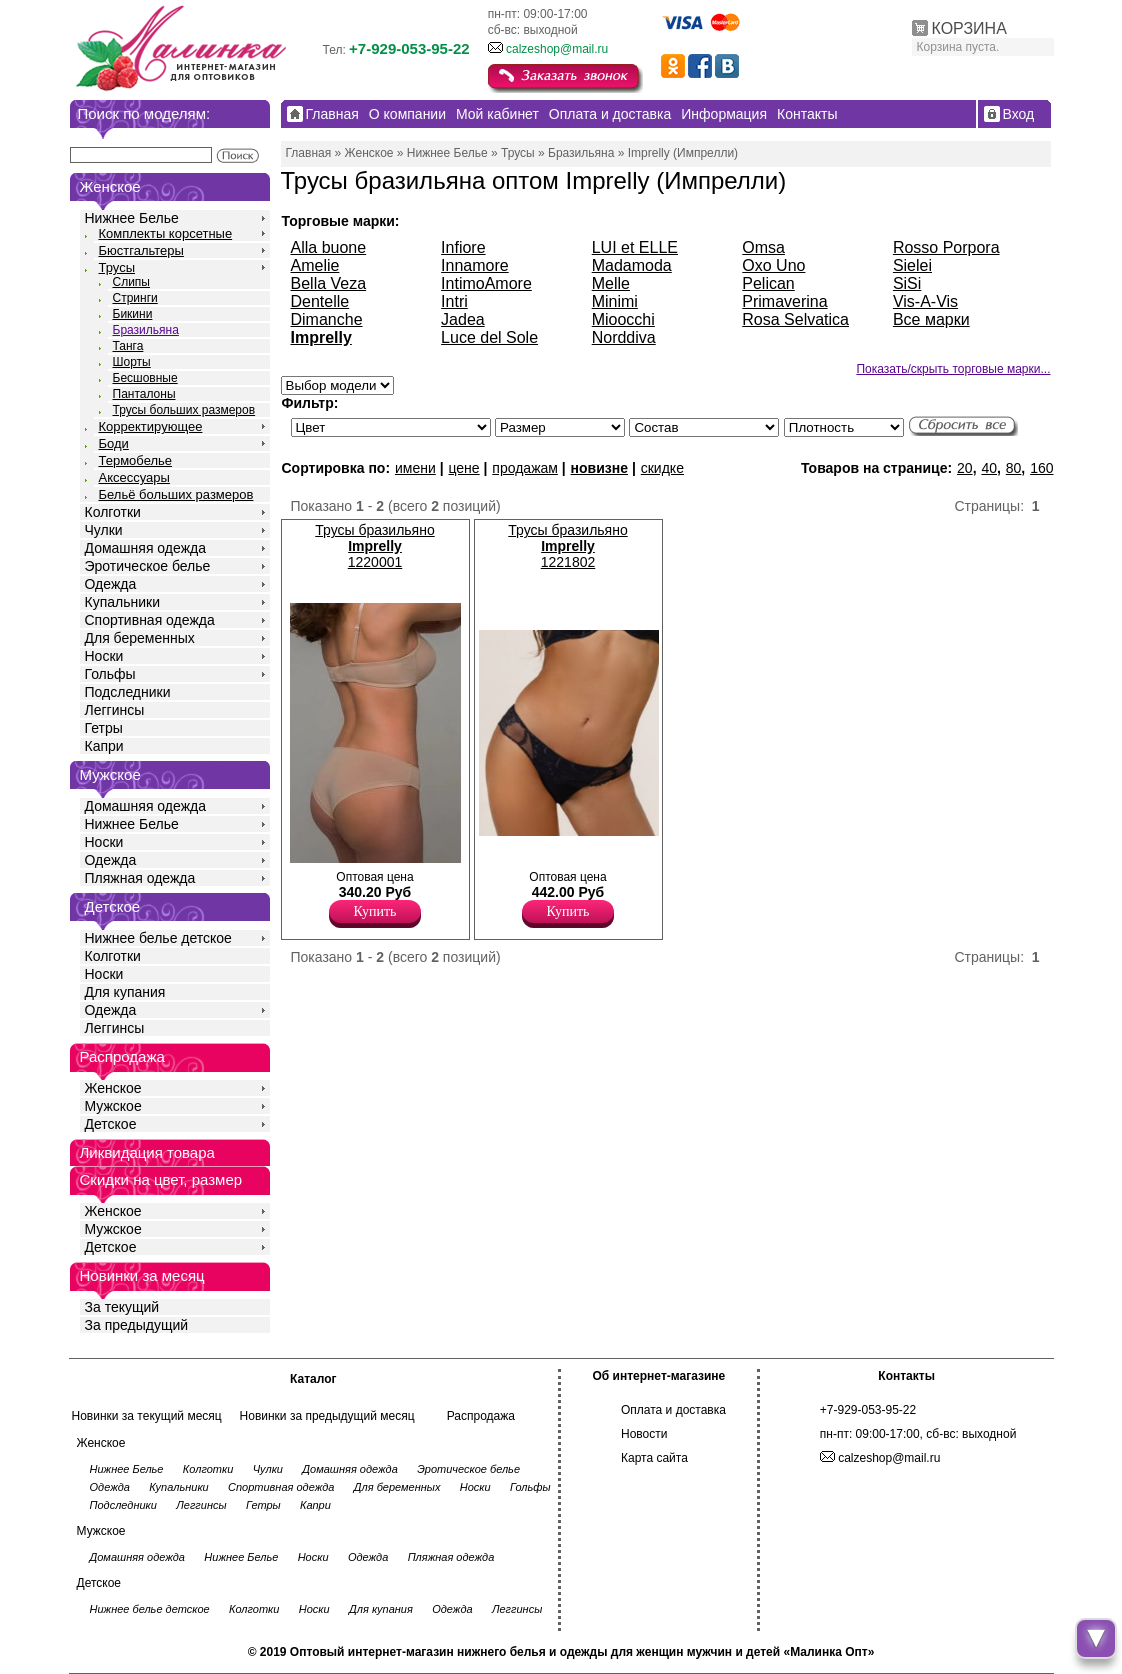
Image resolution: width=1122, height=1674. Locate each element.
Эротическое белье (148, 566)
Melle (611, 283)
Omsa (763, 247)
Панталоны (144, 394)
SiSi (907, 283)
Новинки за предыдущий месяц (327, 1416)
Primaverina (784, 301)
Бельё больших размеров (176, 494)
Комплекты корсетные (166, 233)
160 (1041, 468)
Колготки (113, 512)
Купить (375, 911)
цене (463, 468)
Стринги (135, 298)
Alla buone (329, 247)
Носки (104, 656)
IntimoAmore (486, 283)
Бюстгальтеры (141, 250)
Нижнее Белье (132, 218)
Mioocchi (623, 319)
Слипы (132, 282)
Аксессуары (134, 477)
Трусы (117, 267)
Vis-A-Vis (925, 301)
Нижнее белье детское (158, 938)
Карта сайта (654, 1458)
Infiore (463, 247)
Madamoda (632, 265)
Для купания (125, 992)
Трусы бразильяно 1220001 (374, 546)
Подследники (128, 692)
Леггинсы (115, 710)
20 (965, 468)
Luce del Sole (489, 337)
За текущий (122, 1307)
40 (989, 468)
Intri (454, 301)
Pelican (768, 283)
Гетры (104, 728)
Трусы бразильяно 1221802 (567, 546)
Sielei (912, 265)
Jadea (463, 319)
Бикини (133, 314)
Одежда (111, 584)
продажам (525, 468)
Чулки (104, 530)
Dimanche (327, 319)
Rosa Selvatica (795, 319)
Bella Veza (329, 283)
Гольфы (110, 674)
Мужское (113, 1106)
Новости (644, 1434)
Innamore (475, 265)
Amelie (315, 265)
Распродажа (481, 1416)
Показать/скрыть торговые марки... (953, 369)
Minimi (615, 301)
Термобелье (136, 460)
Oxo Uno (773, 265)
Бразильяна (146, 330)
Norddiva (624, 337)
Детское (113, 906)
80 (1014, 468)
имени (415, 468)
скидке (662, 468)
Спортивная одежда (150, 620)
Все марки (931, 319)
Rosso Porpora (946, 247)
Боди (114, 443)
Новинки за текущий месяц (147, 1416)
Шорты (132, 362)
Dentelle (320, 301)
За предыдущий (137, 1325)
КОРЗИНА (969, 28)
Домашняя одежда (145, 548)
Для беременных (140, 638)
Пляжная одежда (140, 878)
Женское (113, 1088)
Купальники (122, 602)
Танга (128, 346)
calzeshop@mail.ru (557, 49)
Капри (104, 746)
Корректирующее (151, 426)
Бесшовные (145, 378)
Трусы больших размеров (184, 410)
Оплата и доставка (673, 1410)
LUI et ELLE (635, 247)
